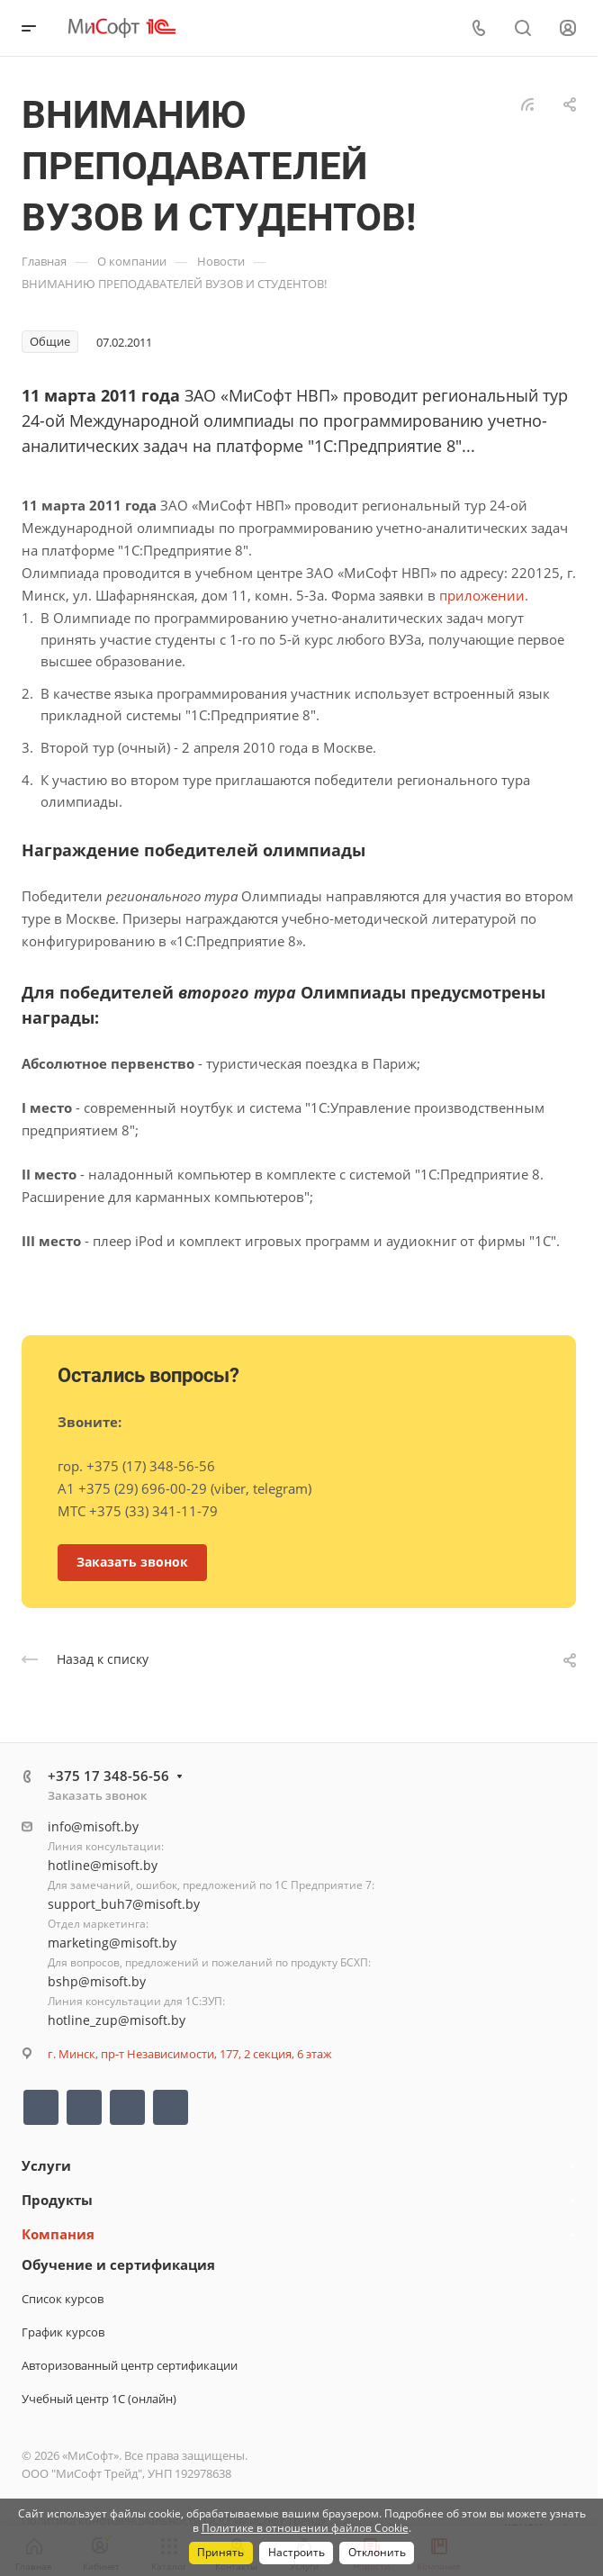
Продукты (57, 2200)
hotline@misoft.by (103, 1865)
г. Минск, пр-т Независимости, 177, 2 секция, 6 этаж (190, 2054)
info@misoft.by (93, 1826)
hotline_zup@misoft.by (116, 2020)
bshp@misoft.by (97, 1981)
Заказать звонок (97, 1795)
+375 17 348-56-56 (108, 1776)
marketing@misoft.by (112, 1942)
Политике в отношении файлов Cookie (305, 2527)
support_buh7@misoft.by (124, 1903)
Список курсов (63, 2299)
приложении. (483, 595)
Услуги (46, 2165)
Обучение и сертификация (118, 2264)
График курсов (63, 2332)
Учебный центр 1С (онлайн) (99, 2399)
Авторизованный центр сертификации (130, 2365)
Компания (58, 2234)
